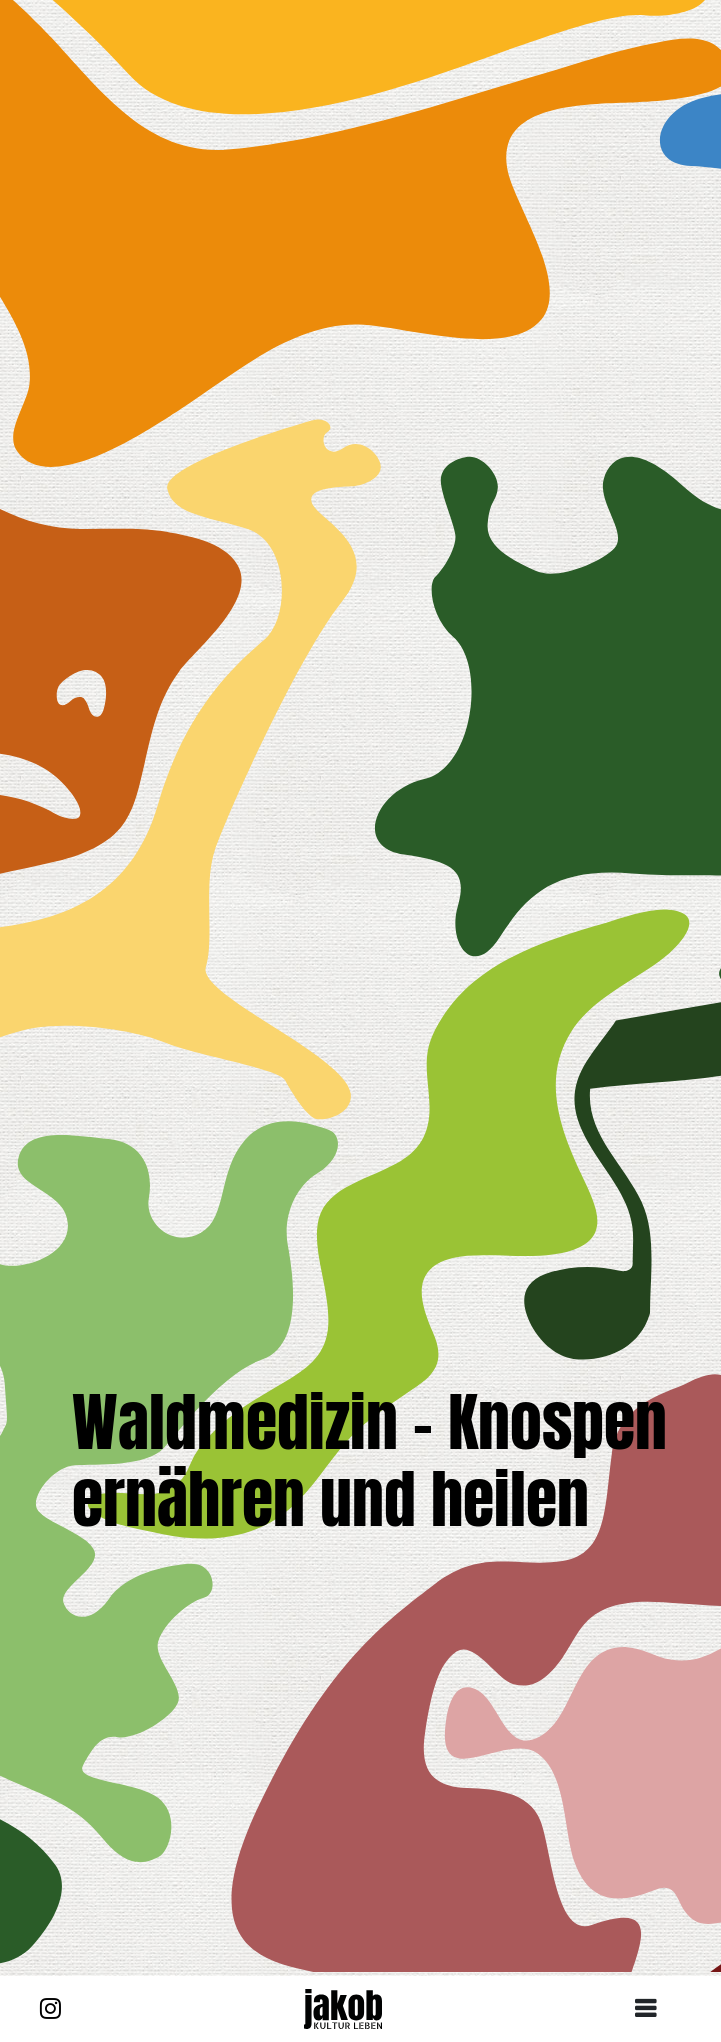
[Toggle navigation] (653, 2009)
